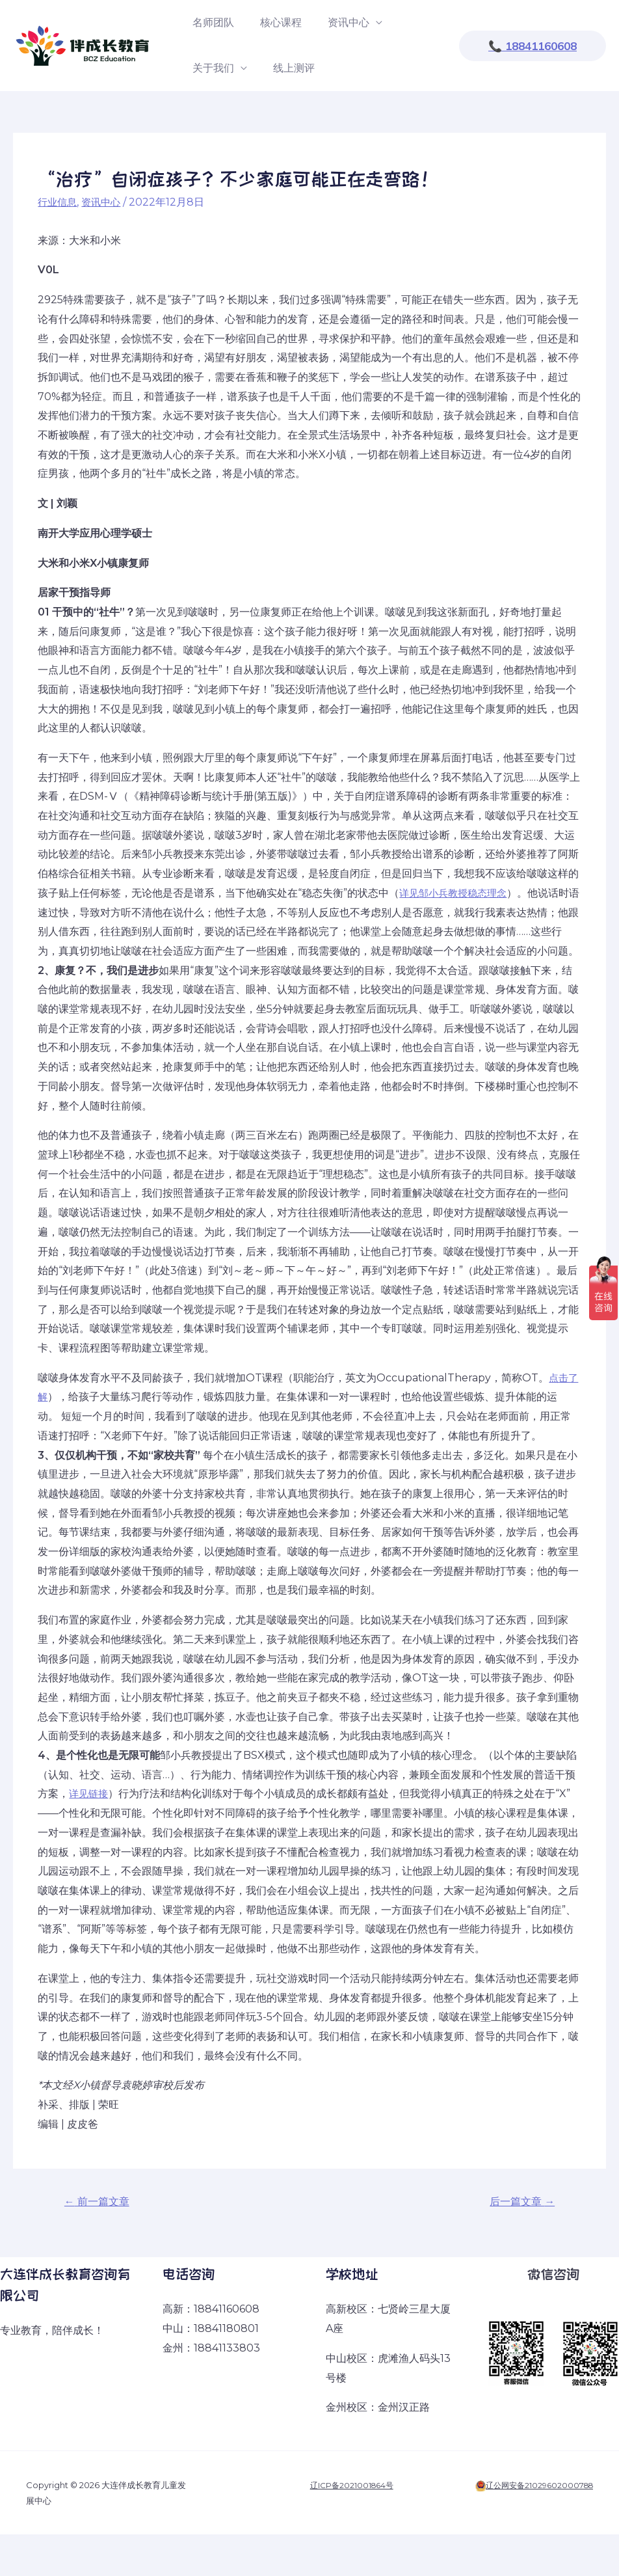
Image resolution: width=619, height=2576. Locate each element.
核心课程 (273, 22)
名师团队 (210, 22)
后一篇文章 (518, 2202)
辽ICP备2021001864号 (349, 2487)
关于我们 (210, 68)
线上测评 (286, 68)
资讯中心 (335, 22)
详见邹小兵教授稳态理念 (456, 893)
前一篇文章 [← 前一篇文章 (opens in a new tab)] (100, 2202)
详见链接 (90, 1793)
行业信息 (58, 202)
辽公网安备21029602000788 (536, 2487)
